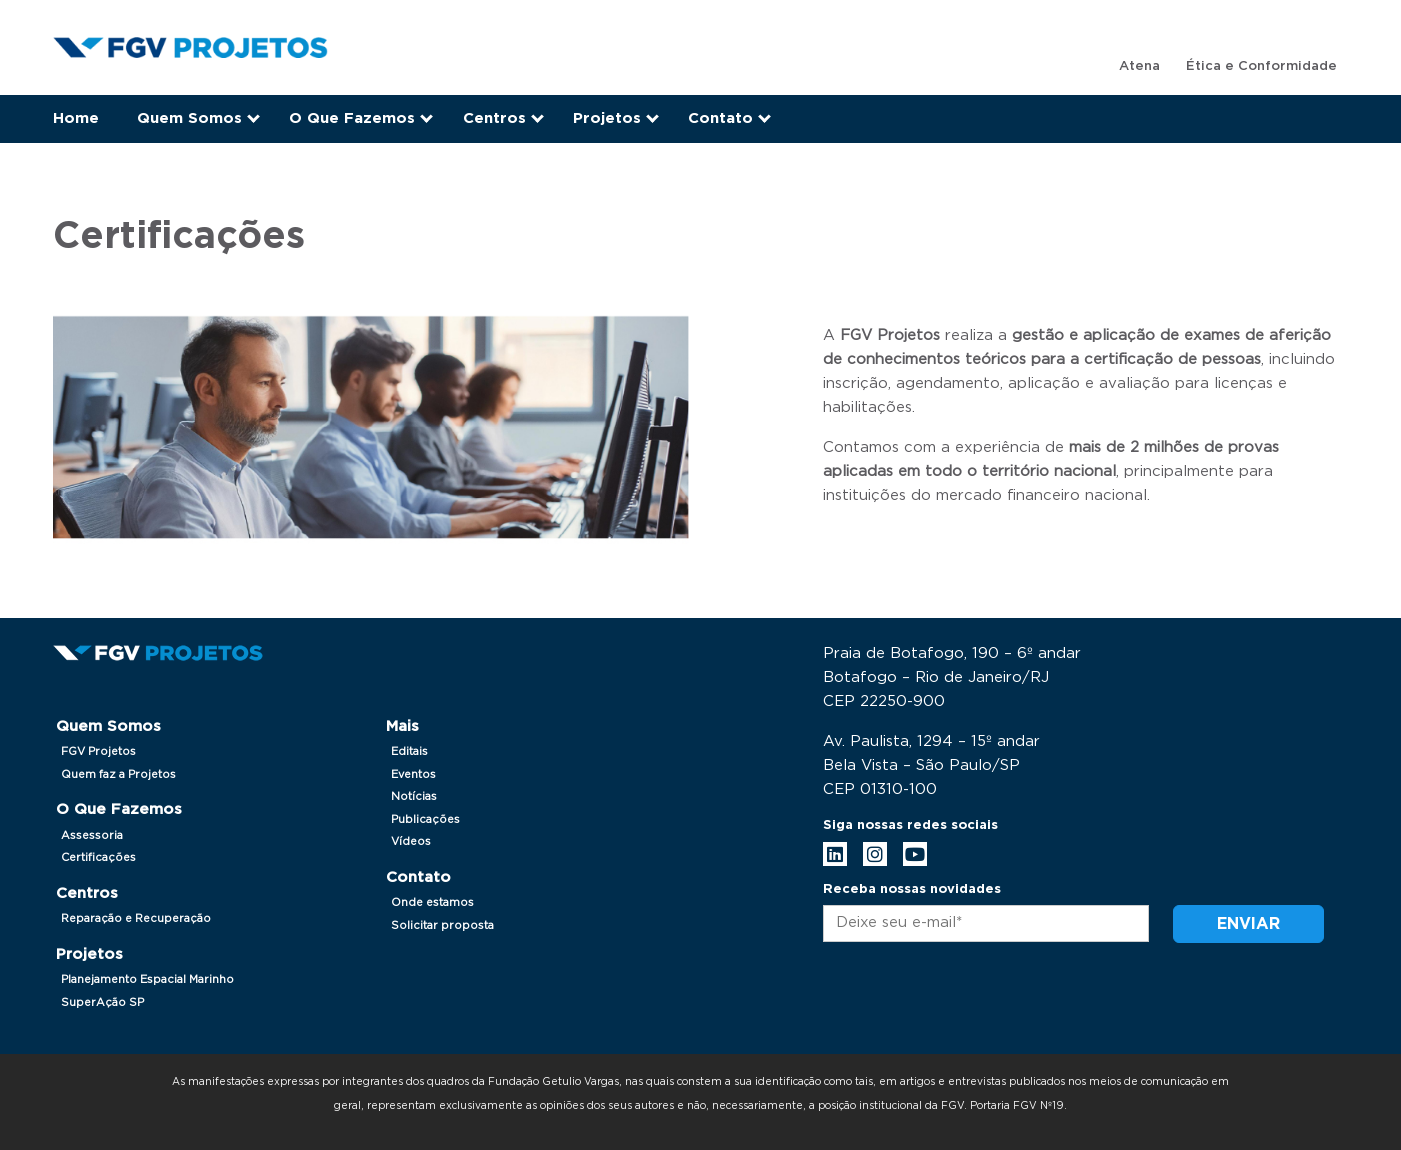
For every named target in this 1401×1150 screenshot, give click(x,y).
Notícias (414, 796)
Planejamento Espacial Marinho (147, 979)
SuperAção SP (102, 1002)
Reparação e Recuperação (136, 918)
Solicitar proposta (442, 925)
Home (76, 118)
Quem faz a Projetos (118, 774)
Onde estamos (432, 902)
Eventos (413, 774)
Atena (1139, 66)
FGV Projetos (98, 751)
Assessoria (92, 835)
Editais (409, 751)
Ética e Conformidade (1261, 66)
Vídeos (411, 841)
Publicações (425, 819)
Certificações (98, 857)
